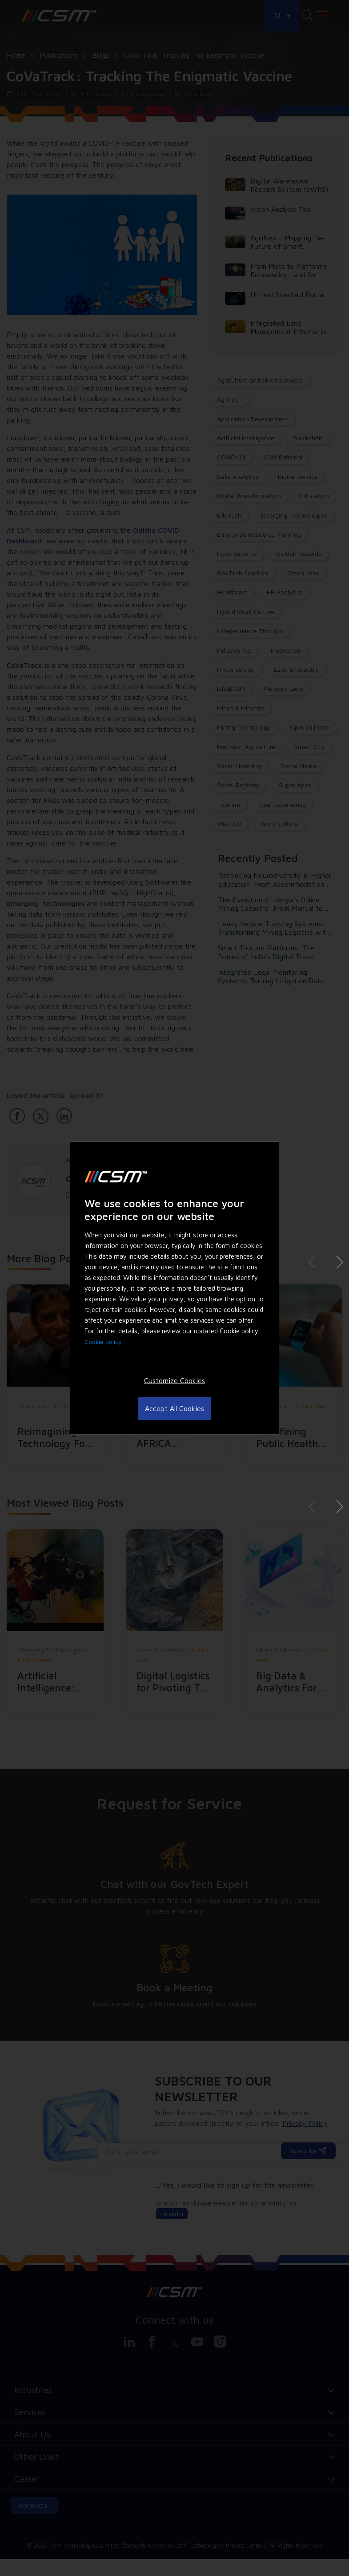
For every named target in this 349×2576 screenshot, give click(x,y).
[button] (336, 1262)
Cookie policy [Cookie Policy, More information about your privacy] (103, 1341)
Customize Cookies (174, 1380)
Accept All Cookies (174, 1408)
